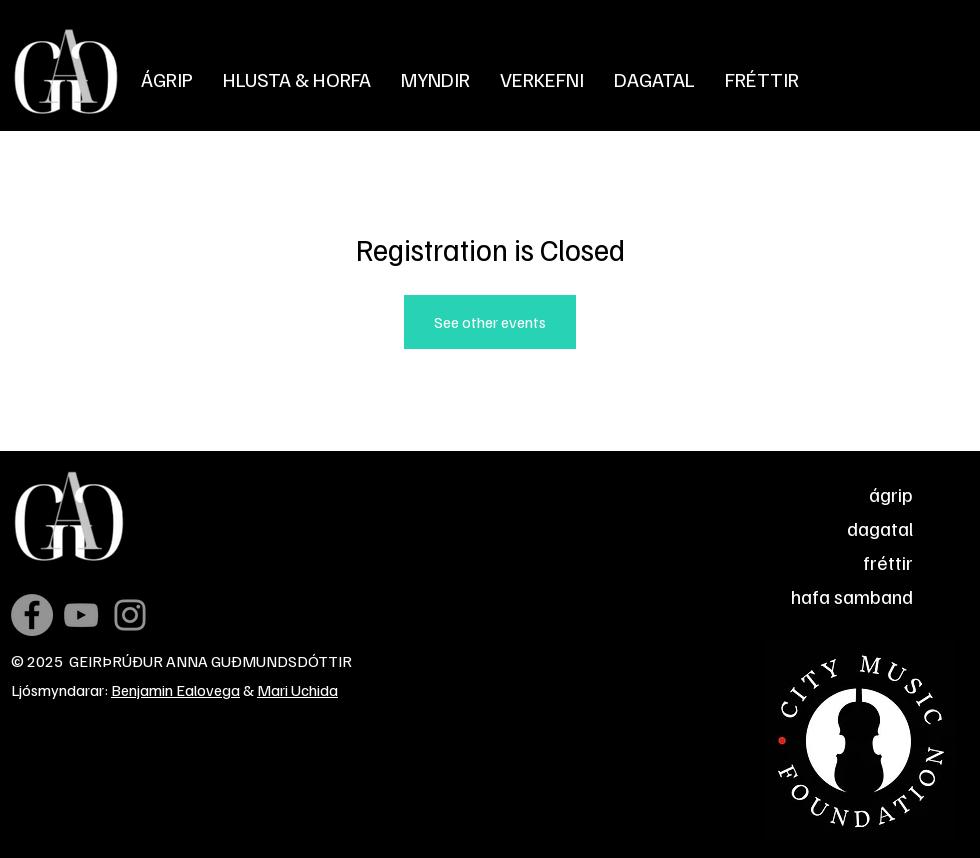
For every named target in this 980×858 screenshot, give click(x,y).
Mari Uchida (297, 690)
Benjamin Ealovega (175, 690)
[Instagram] (130, 615)
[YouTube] (81, 615)
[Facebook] (32, 615)
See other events (490, 322)
